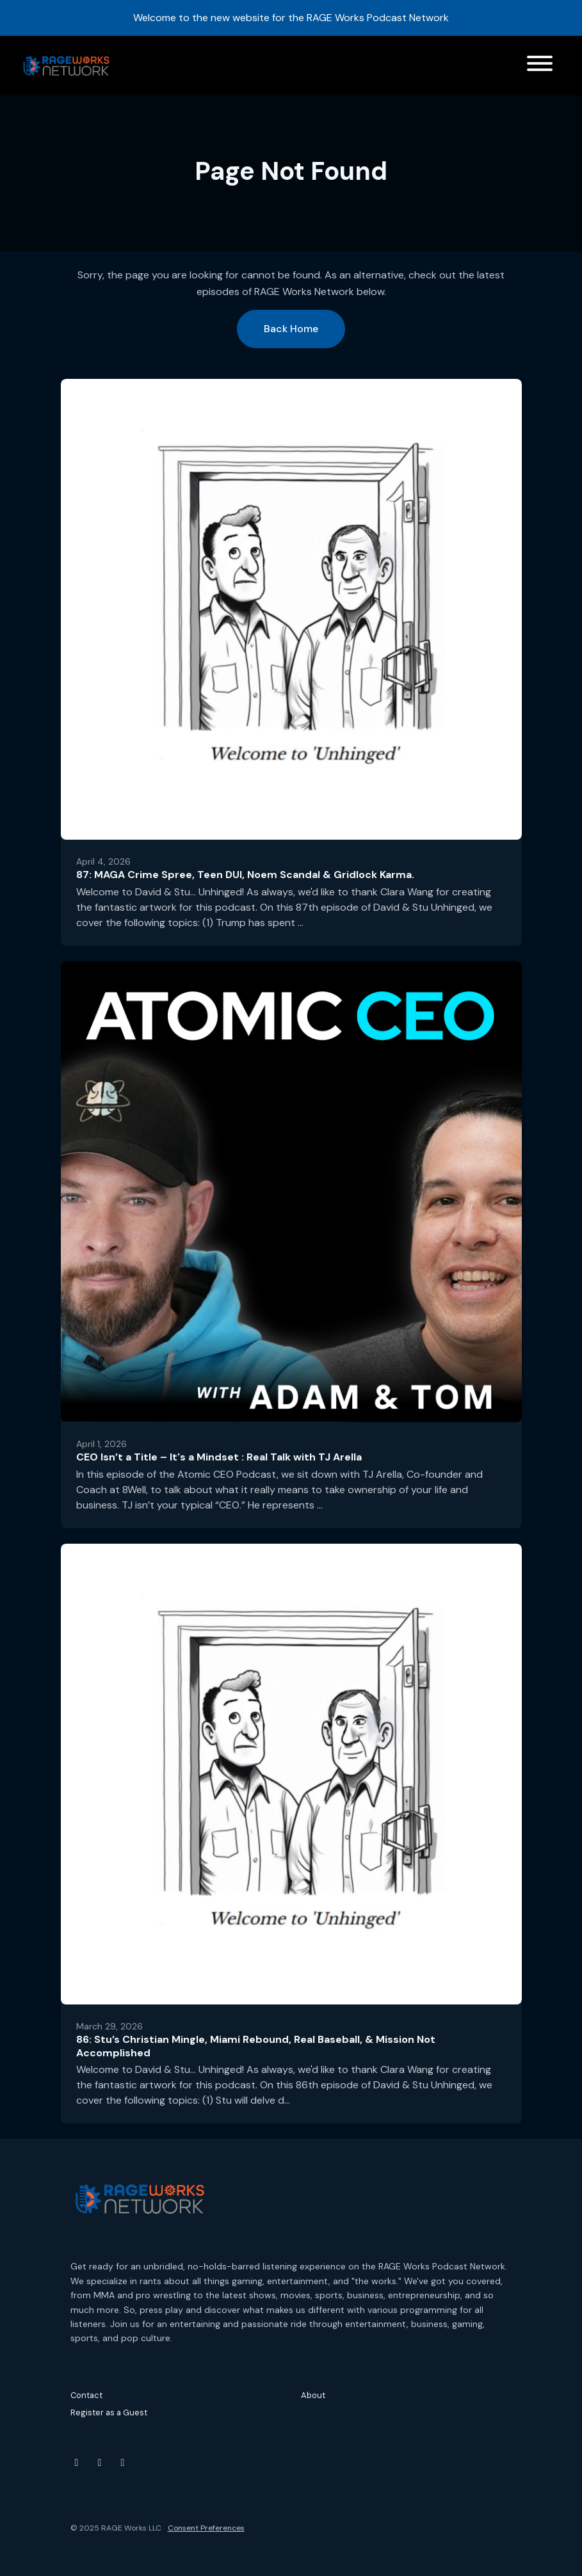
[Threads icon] (123, 2463)
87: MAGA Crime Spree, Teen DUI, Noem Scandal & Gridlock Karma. (245, 874)
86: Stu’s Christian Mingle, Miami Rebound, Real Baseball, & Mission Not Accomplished (255, 2046)
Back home (291, 328)
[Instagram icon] (99, 2463)
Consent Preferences (206, 2528)
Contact (86, 2395)
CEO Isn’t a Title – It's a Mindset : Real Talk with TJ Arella (219, 1457)
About (313, 2395)
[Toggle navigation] (539, 65)
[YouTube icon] (76, 2463)
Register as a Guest (108, 2412)
